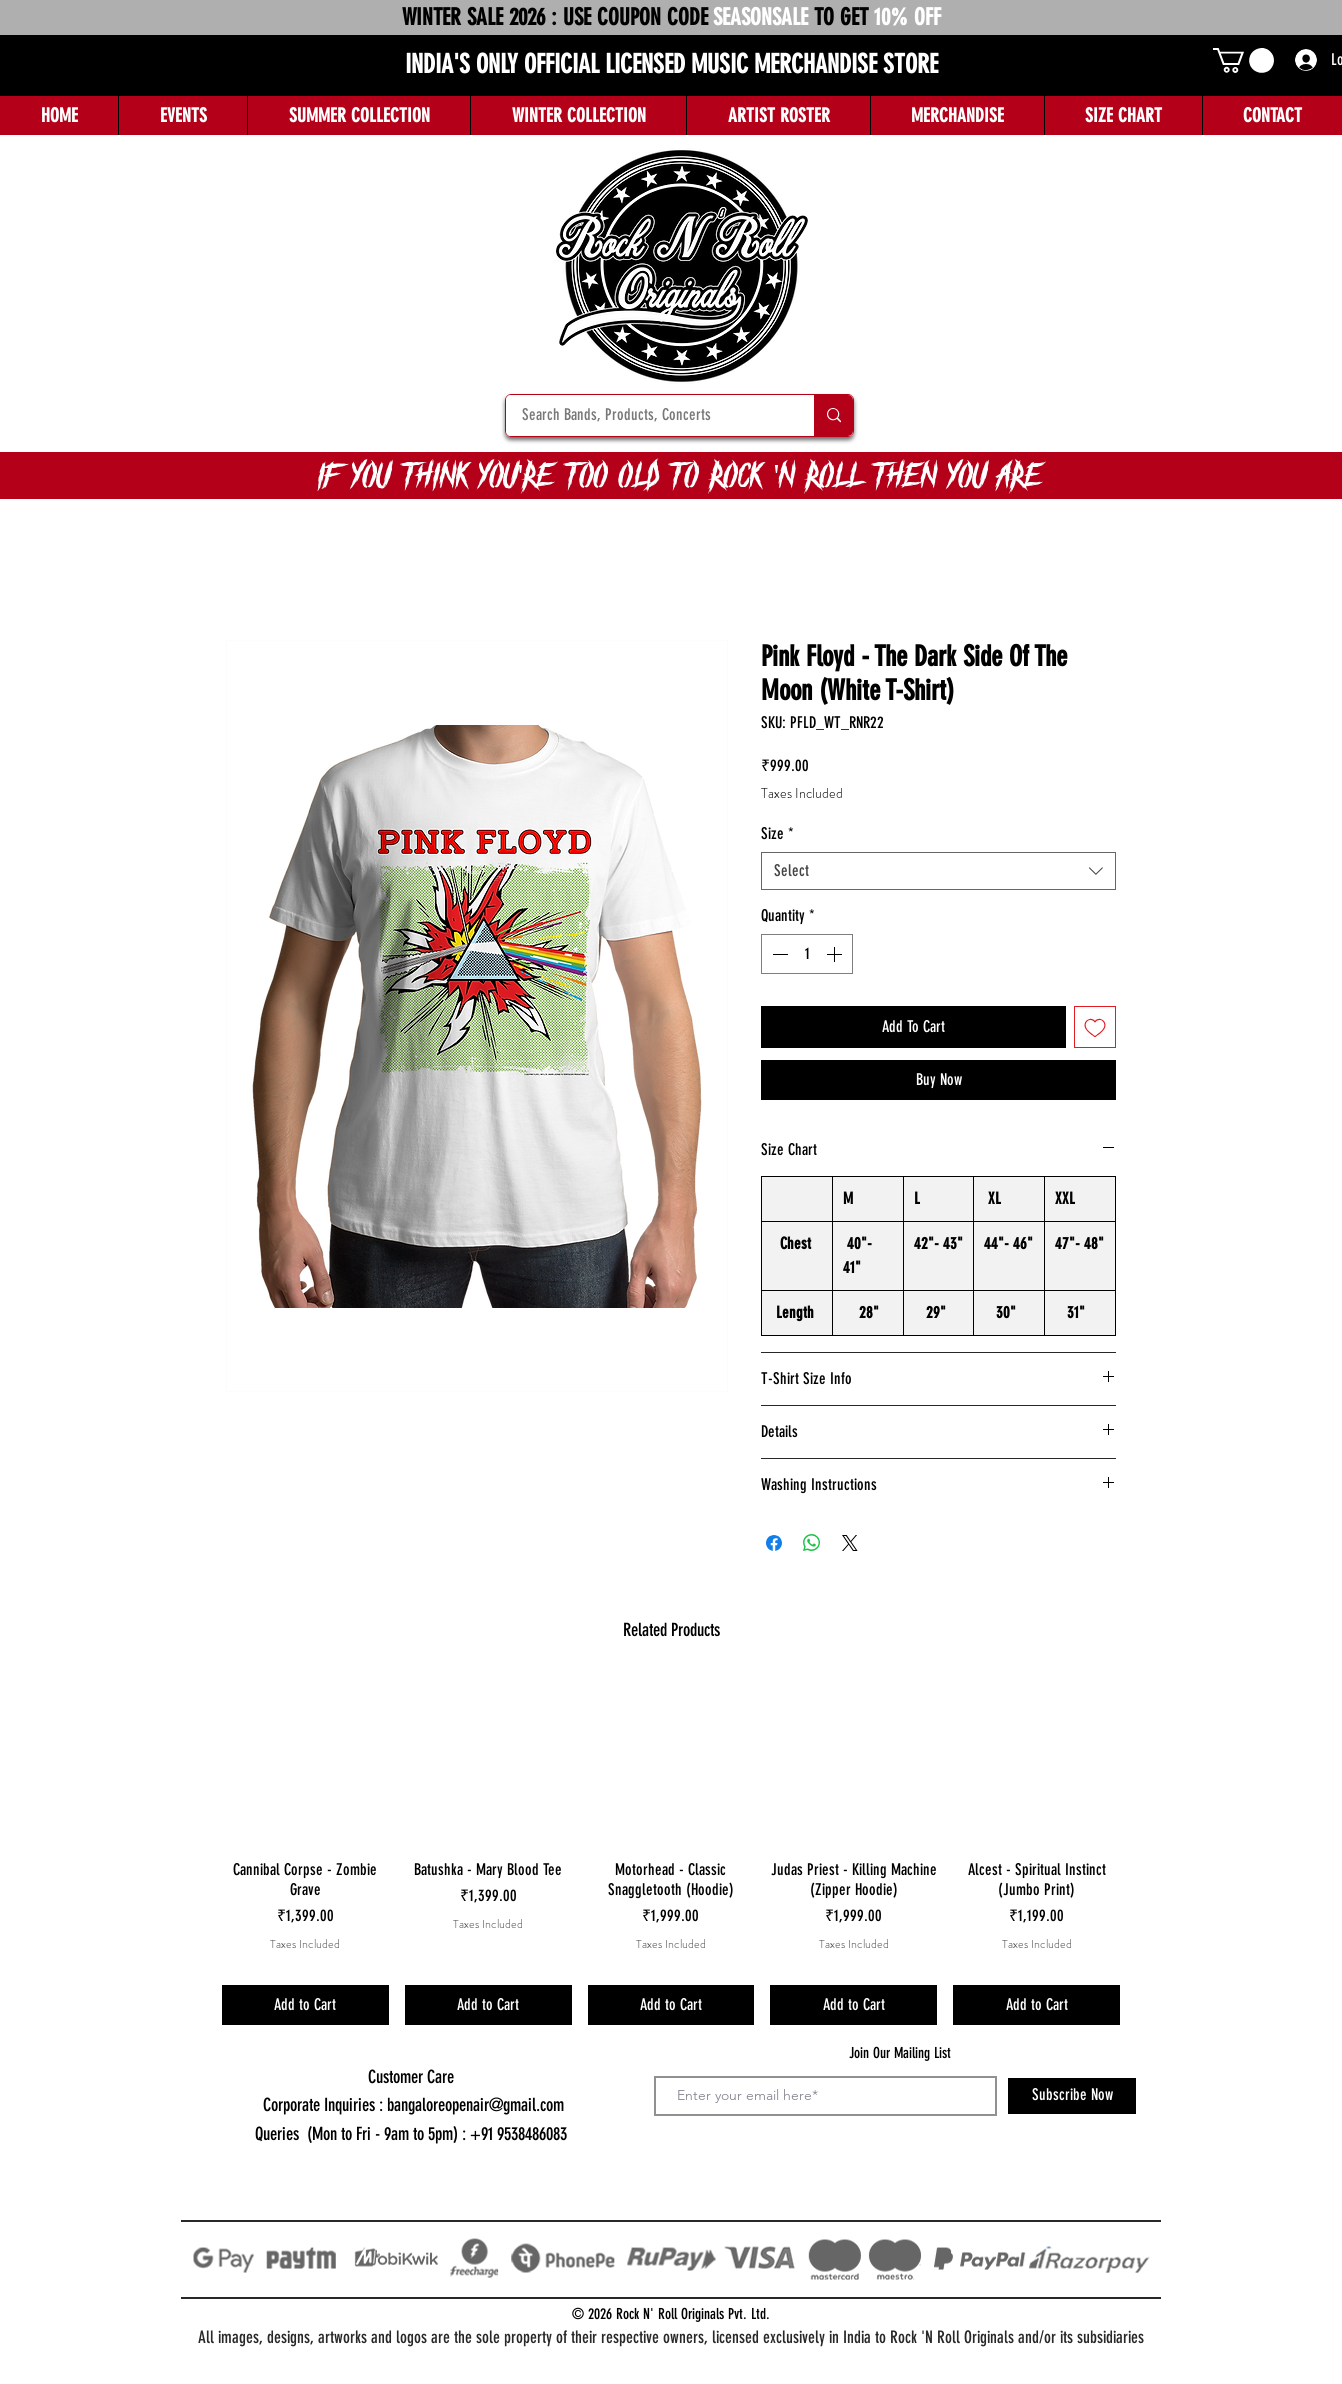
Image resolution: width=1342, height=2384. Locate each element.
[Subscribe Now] (1072, 2096)
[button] (1243, 60)
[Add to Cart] (305, 2005)
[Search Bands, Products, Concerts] (647, 415)
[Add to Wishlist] (1095, 1027)
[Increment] (836, 954)
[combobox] (938, 871)
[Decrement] (778, 954)
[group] (671, 1851)
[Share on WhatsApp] (812, 1543)
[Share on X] (850, 1543)
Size (777, 833)
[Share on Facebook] (774, 1543)
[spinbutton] (807, 954)
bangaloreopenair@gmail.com (475, 2105)
